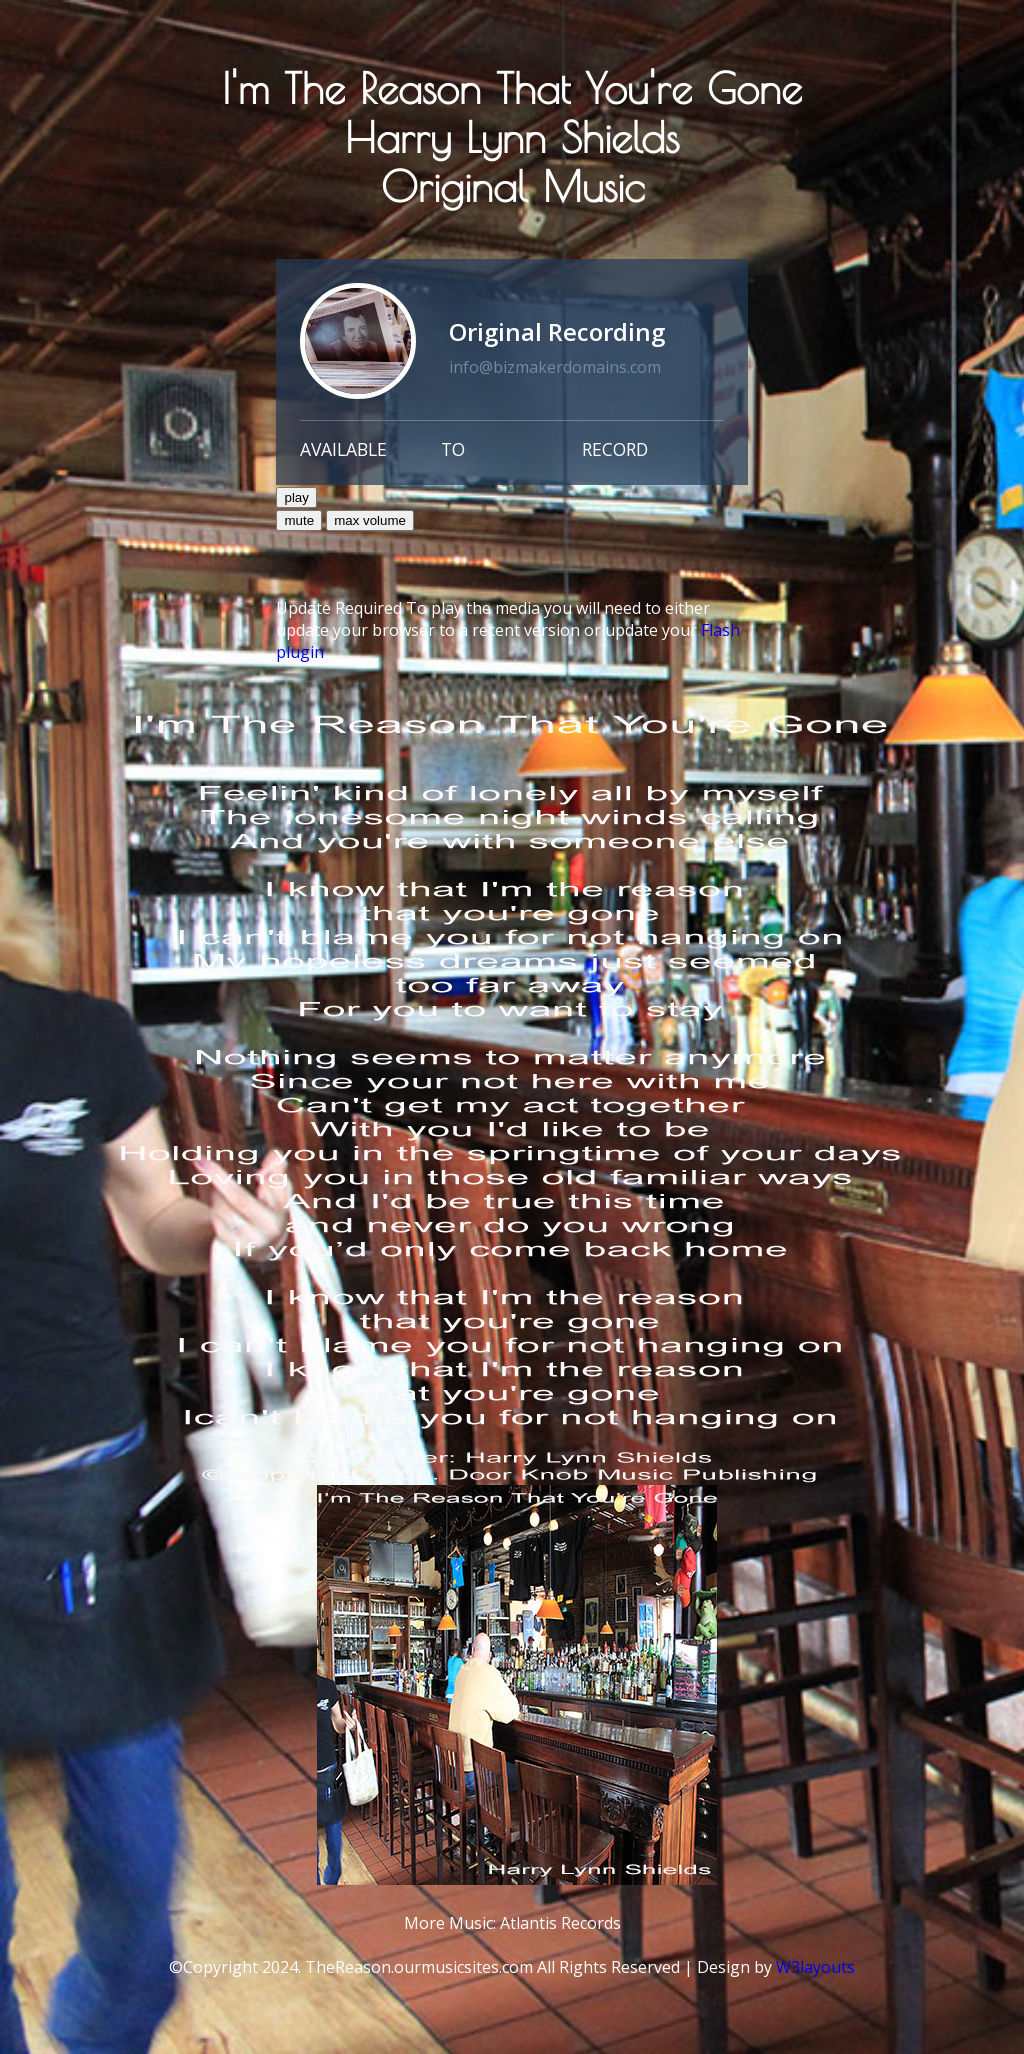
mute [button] (299, 520)
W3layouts (815, 1967)
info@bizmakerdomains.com (555, 367)
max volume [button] (370, 520)
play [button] (296, 497)
